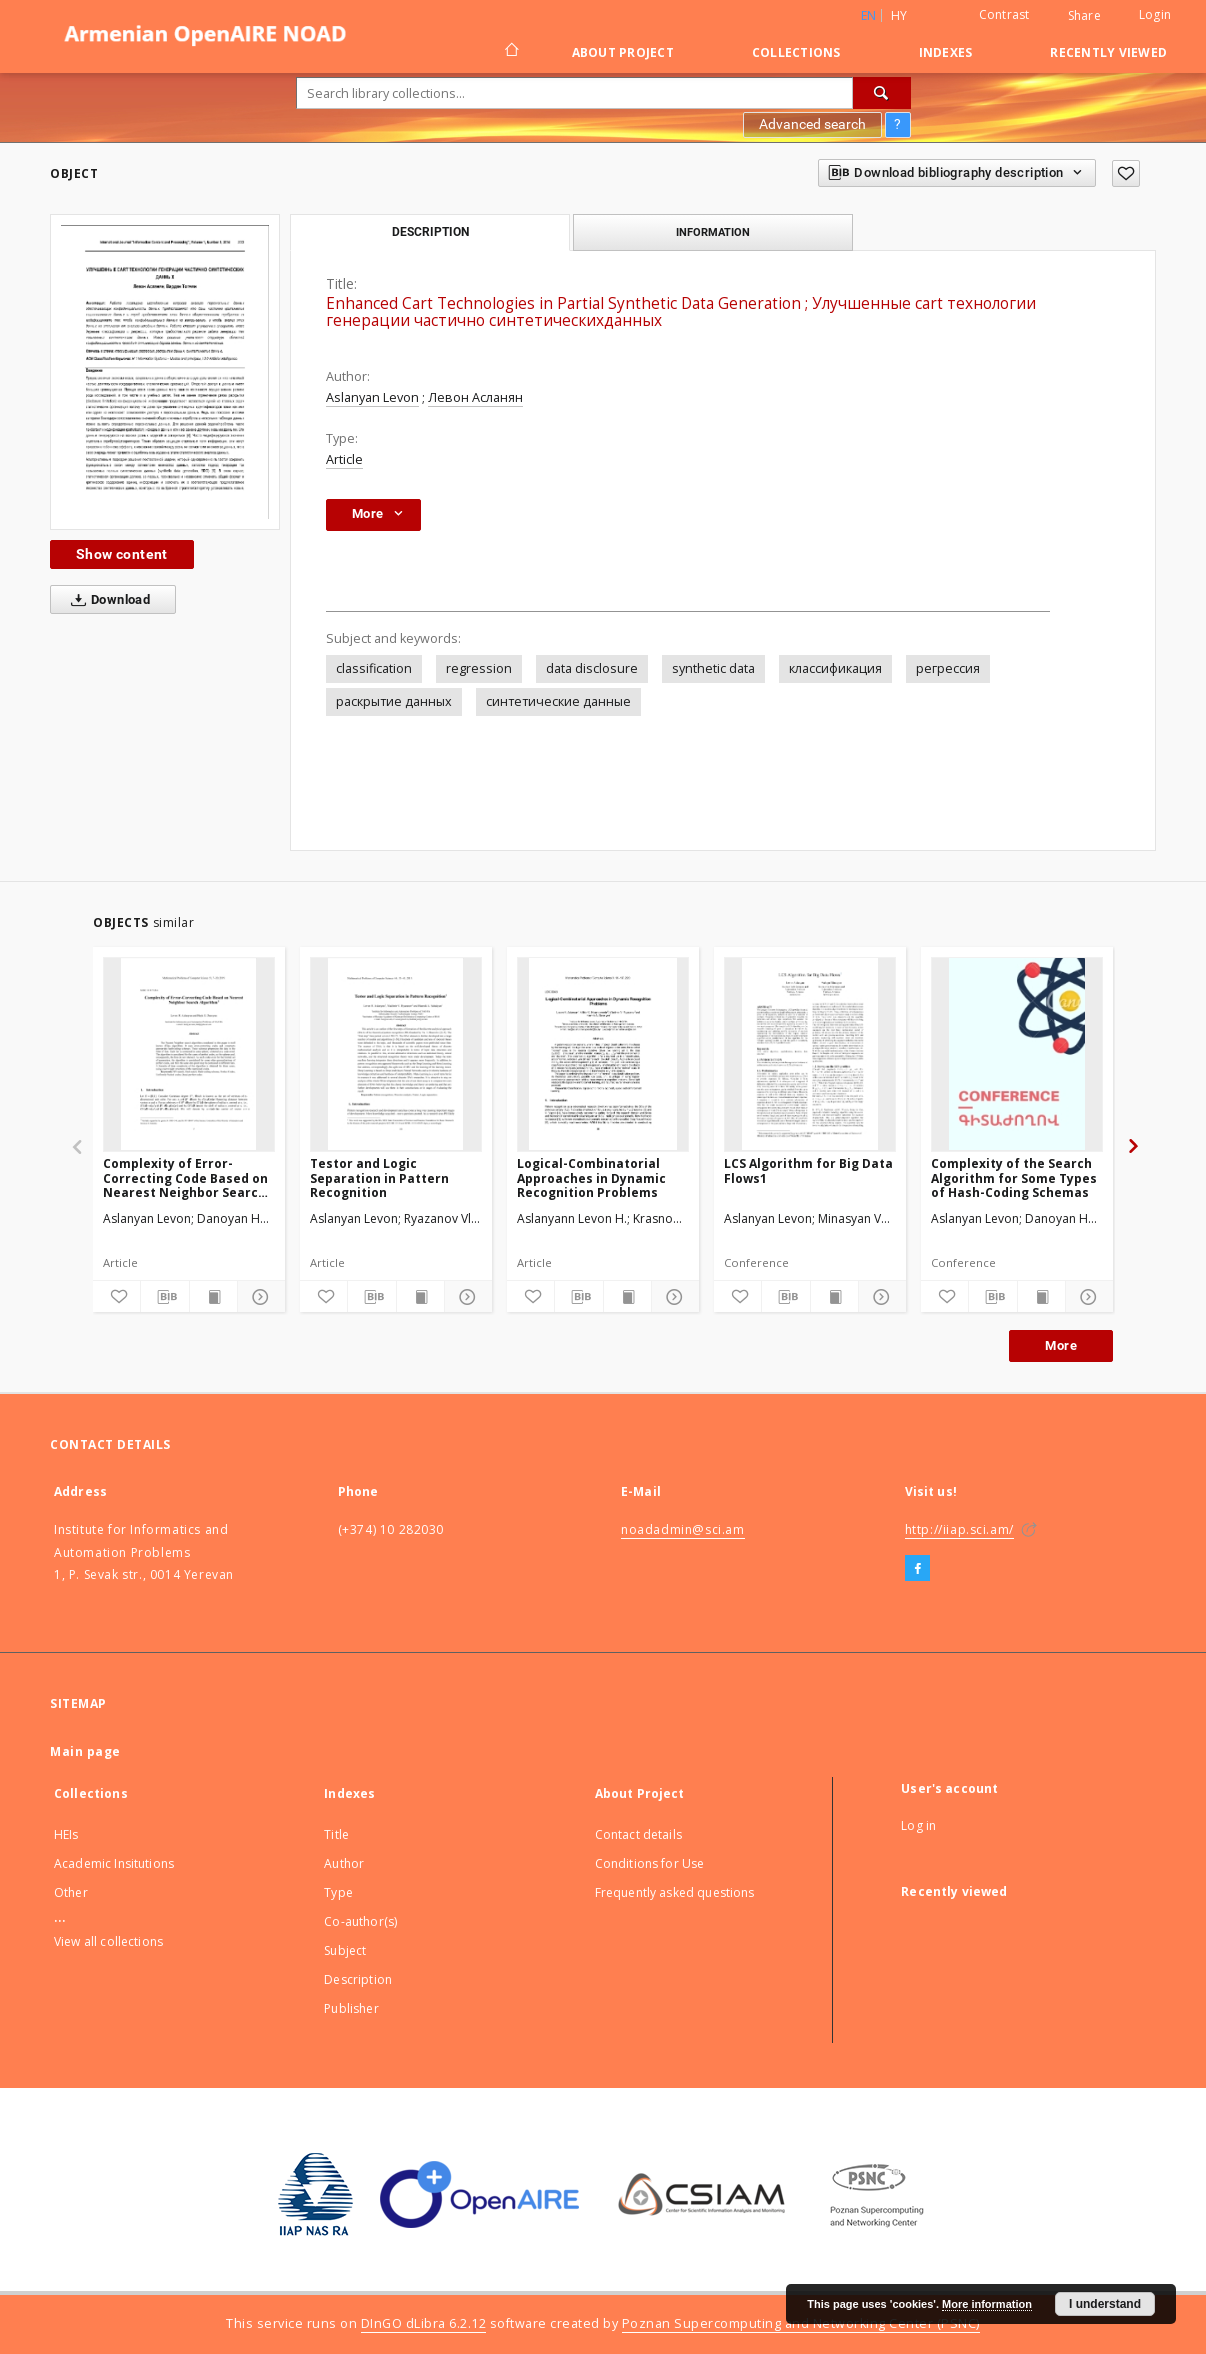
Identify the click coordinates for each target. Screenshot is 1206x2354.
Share (1084, 16)
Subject (345, 1950)
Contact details (638, 1834)
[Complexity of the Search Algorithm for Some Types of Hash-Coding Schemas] (1017, 1054)
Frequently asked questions (675, 1892)
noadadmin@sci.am (683, 1529)
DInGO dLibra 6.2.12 (424, 2323)
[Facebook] (917, 1569)
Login (1155, 14)
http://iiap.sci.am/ (959, 1529)
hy (899, 15)
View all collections (108, 1941)
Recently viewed (1108, 52)
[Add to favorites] (1126, 173)
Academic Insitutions (114, 1863)
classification (374, 668)
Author (344, 1863)
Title (336, 1834)
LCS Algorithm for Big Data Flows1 (808, 1170)
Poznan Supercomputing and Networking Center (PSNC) (801, 2323)
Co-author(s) (360, 1921)
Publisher (351, 2008)
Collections (796, 52)
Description (358, 1979)
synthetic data (713, 668)
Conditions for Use (650, 1863)
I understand (1105, 2304)
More (1061, 1345)
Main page (85, 1751)
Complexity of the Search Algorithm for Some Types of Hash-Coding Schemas (1014, 1177)
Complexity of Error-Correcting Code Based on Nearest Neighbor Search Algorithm (185, 1177)
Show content (122, 554)
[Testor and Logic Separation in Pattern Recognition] (396, 1054)
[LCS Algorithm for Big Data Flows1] (810, 1054)
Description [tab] (430, 232)
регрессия (948, 668)
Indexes (946, 52)
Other (71, 1892)
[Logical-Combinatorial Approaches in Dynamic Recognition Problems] (603, 1054)
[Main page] (510, 52)
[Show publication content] (213, 1297)
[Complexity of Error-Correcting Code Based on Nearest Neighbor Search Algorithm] (189, 1054)
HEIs (66, 1834)
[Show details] (258, 1297)
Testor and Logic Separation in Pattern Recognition (379, 1177)
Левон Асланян (475, 397)
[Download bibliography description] (164, 1297)
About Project (623, 52)
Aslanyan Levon (372, 397)
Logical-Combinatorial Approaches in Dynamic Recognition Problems (591, 1177)
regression (479, 668)
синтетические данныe (558, 701)
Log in (918, 1825)
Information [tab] (713, 232)
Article (344, 459)
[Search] (882, 93)
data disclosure (592, 668)
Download (106, 600)
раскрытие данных (394, 701)
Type (338, 1892)
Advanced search (812, 124)
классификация (835, 668)
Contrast (1004, 14)
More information (987, 2304)
